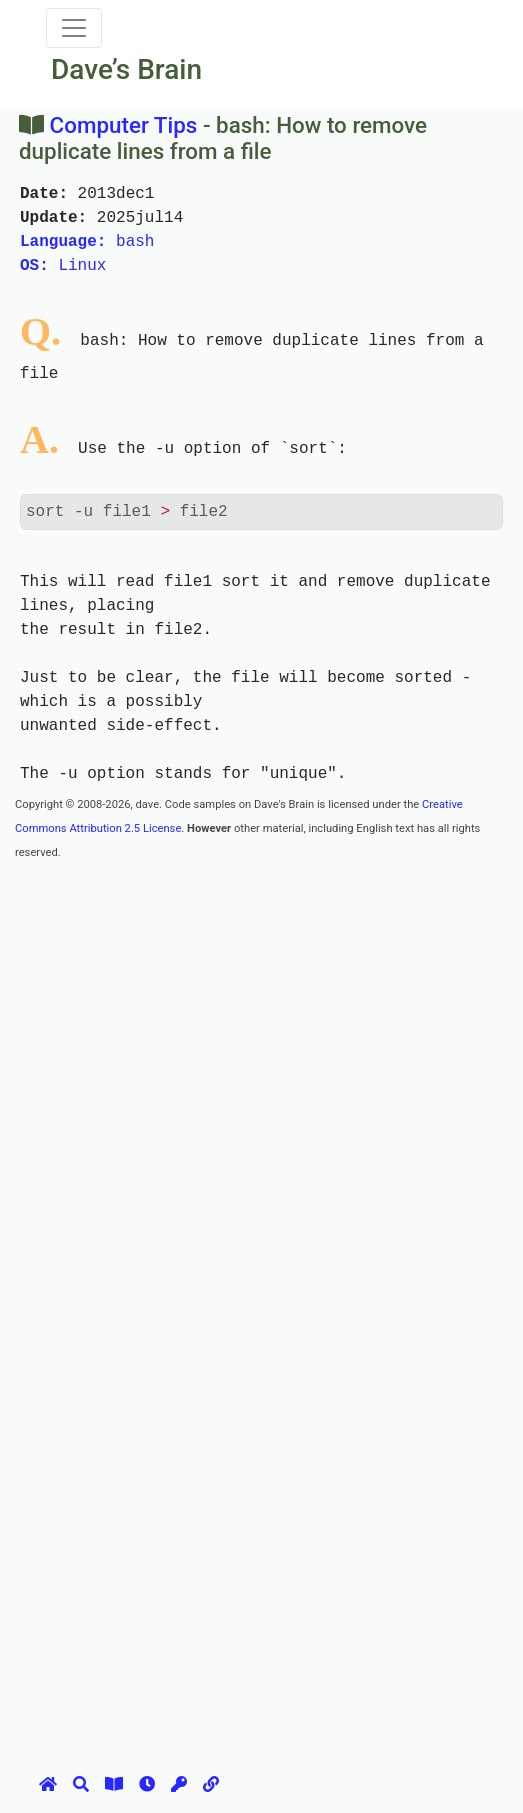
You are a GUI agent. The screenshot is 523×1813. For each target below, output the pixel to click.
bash (87, 242)
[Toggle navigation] (74, 28)
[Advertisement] (269, 1003)
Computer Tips (124, 125)
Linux (63, 266)
